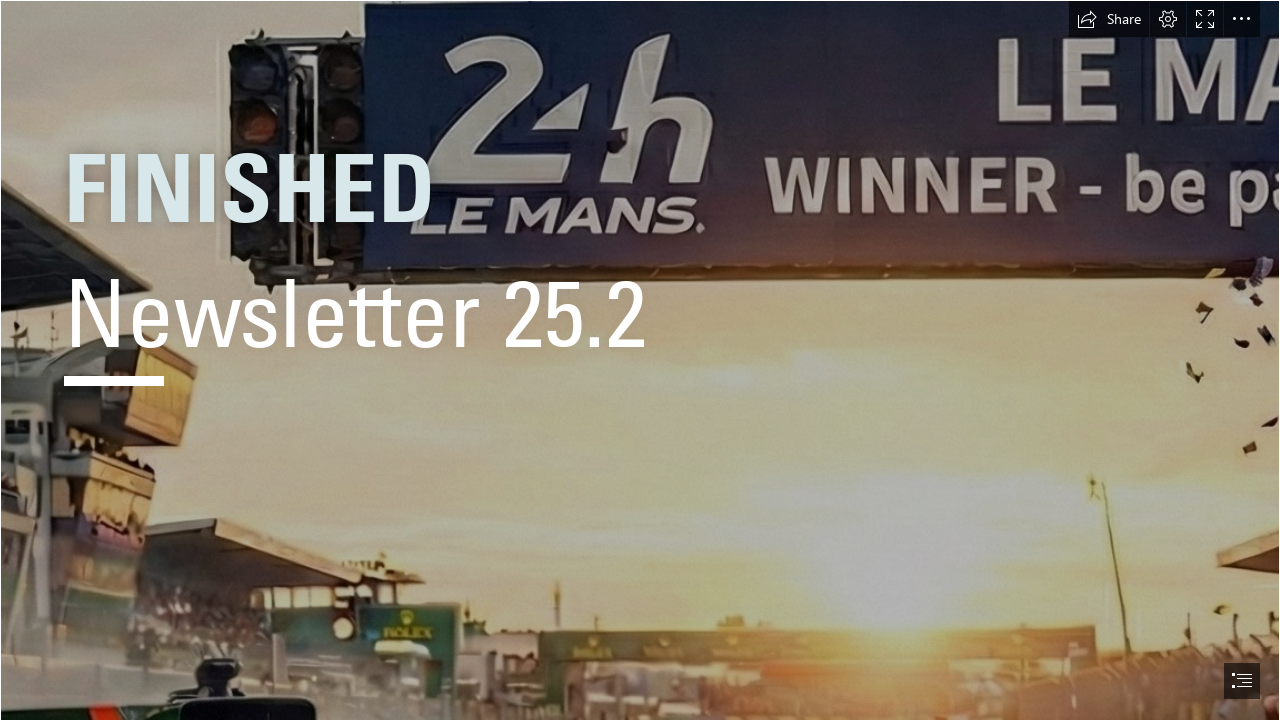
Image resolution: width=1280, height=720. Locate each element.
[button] (1109, 19)
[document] (640, 360)
